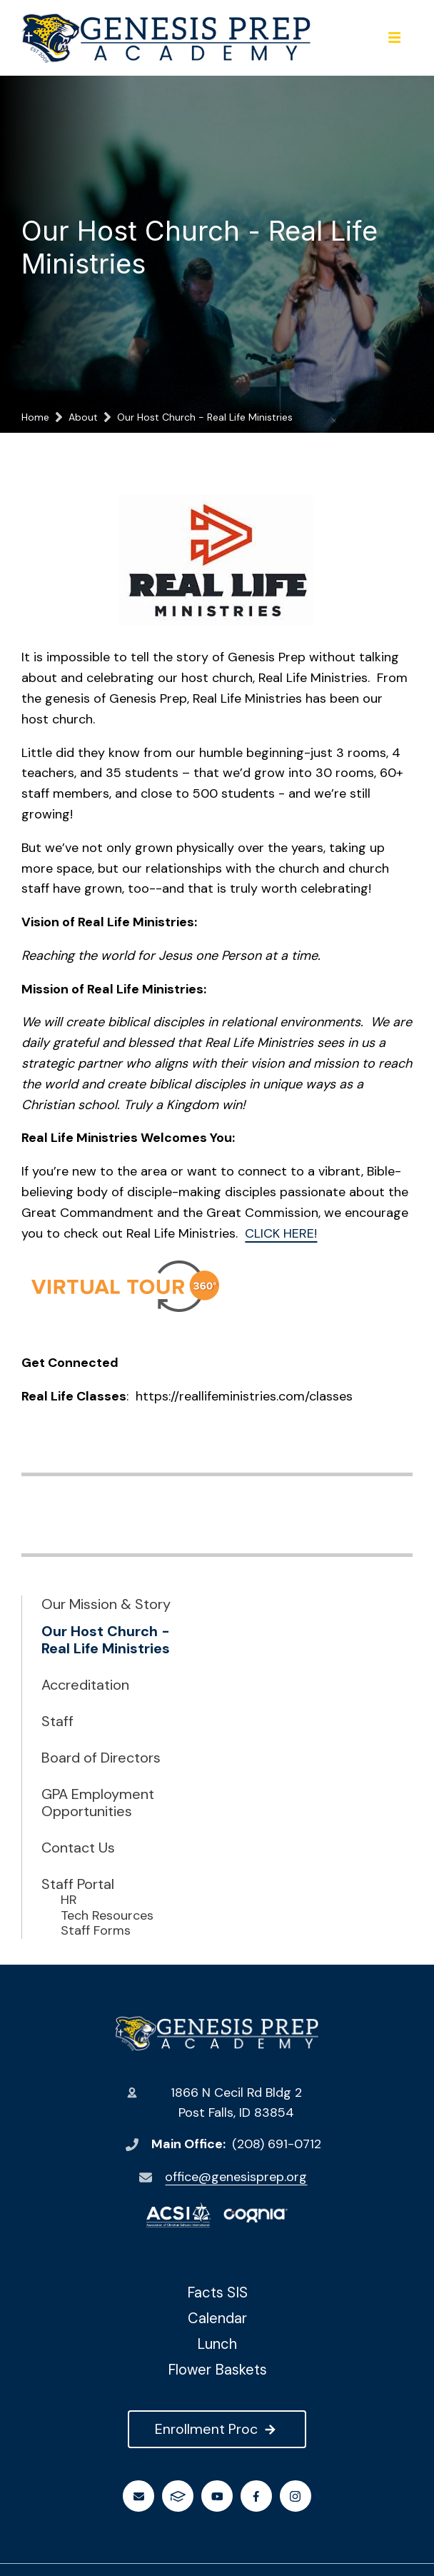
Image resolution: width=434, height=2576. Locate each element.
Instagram (295, 2496)
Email (138, 2496)
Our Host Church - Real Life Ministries (105, 1640)
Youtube (217, 2496)
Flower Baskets (217, 2369)
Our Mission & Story (106, 1604)
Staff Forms (96, 1931)
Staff (57, 1721)
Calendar (217, 2318)
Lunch (217, 2344)
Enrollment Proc (217, 2429)
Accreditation (85, 1684)
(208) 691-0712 (276, 2143)
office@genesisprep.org (236, 2176)
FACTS (178, 2496)
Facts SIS (217, 2292)
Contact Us (78, 1847)
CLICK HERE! (281, 1233)
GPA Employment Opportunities (97, 1802)
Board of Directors (101, 1757)
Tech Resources (107, 1916)
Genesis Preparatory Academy (216, 2033)
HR (69, 1900)
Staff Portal (77, 1884)
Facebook (256, 2496)
